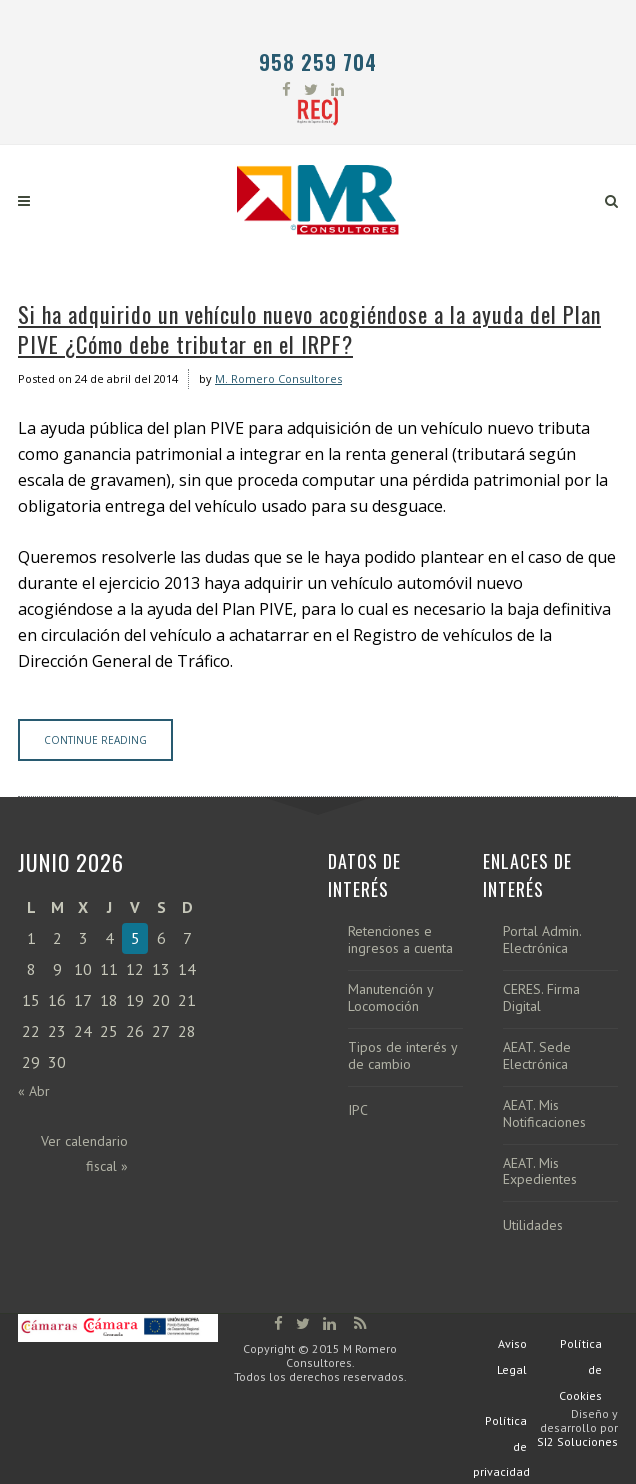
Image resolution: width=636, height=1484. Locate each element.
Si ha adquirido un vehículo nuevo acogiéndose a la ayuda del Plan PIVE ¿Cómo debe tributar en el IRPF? (309, 329)
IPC (358, 1110)
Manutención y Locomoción (390, 998)
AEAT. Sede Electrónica (537, 1056)
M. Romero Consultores (278, 378)
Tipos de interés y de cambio (402, 1056)
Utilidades (533, 1225)
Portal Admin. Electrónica (542, 940)
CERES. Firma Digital (541, 998)
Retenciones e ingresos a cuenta (400, 940)
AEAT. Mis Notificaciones (544, 1114)
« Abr (34, 1091)
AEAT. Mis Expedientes (540, 1172)
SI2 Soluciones (577, 1441)
